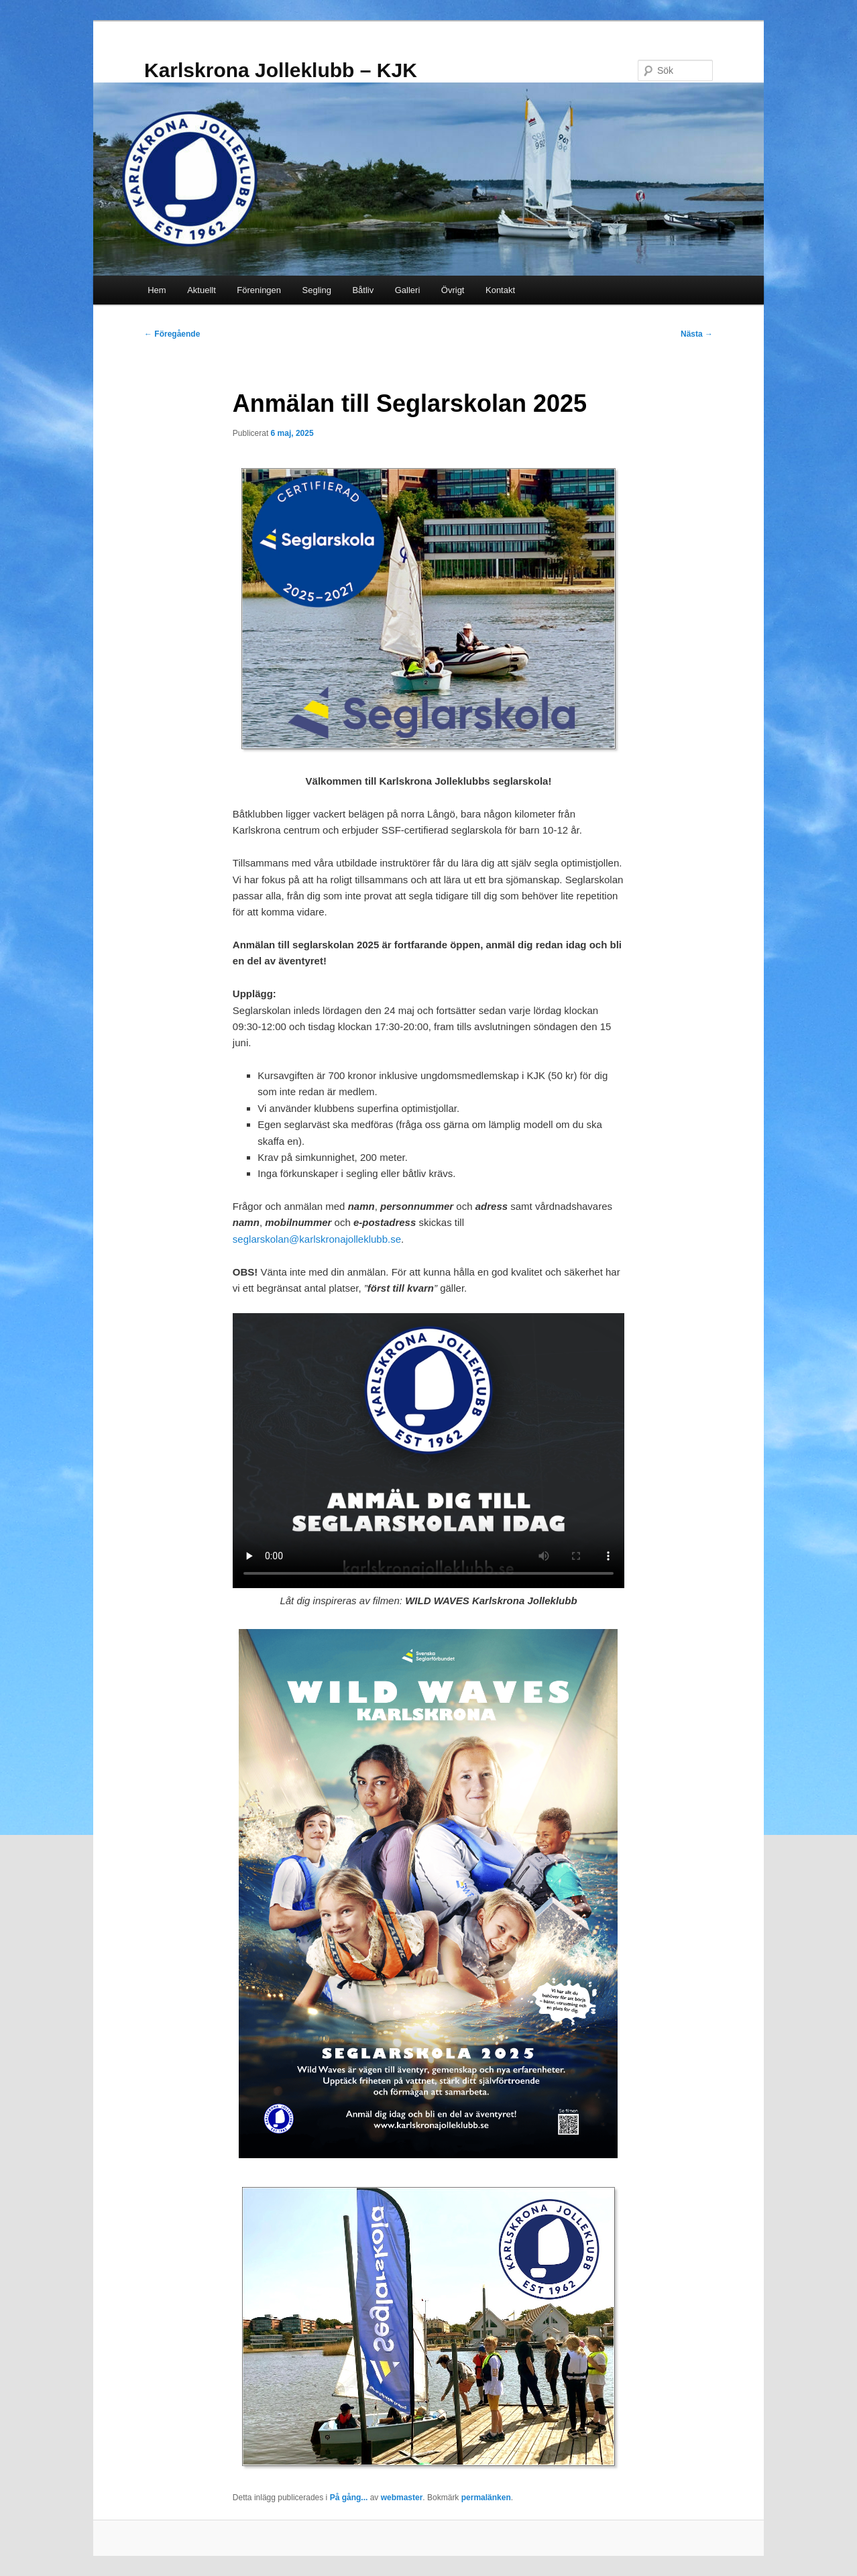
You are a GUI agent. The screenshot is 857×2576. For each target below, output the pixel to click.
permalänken (486, 2497)
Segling (316, 290)
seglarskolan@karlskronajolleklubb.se (317, 1239)
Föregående (172, 334)
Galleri (407, 290)
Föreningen (259, 290)
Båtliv (363, 290)
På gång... (349, 2497)
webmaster (402, 2497)
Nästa (697, 334)
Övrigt (453, 290)
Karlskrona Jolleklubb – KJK (280, 70)
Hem (157, 290)
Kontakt (500, 290)
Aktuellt (201, 290)
